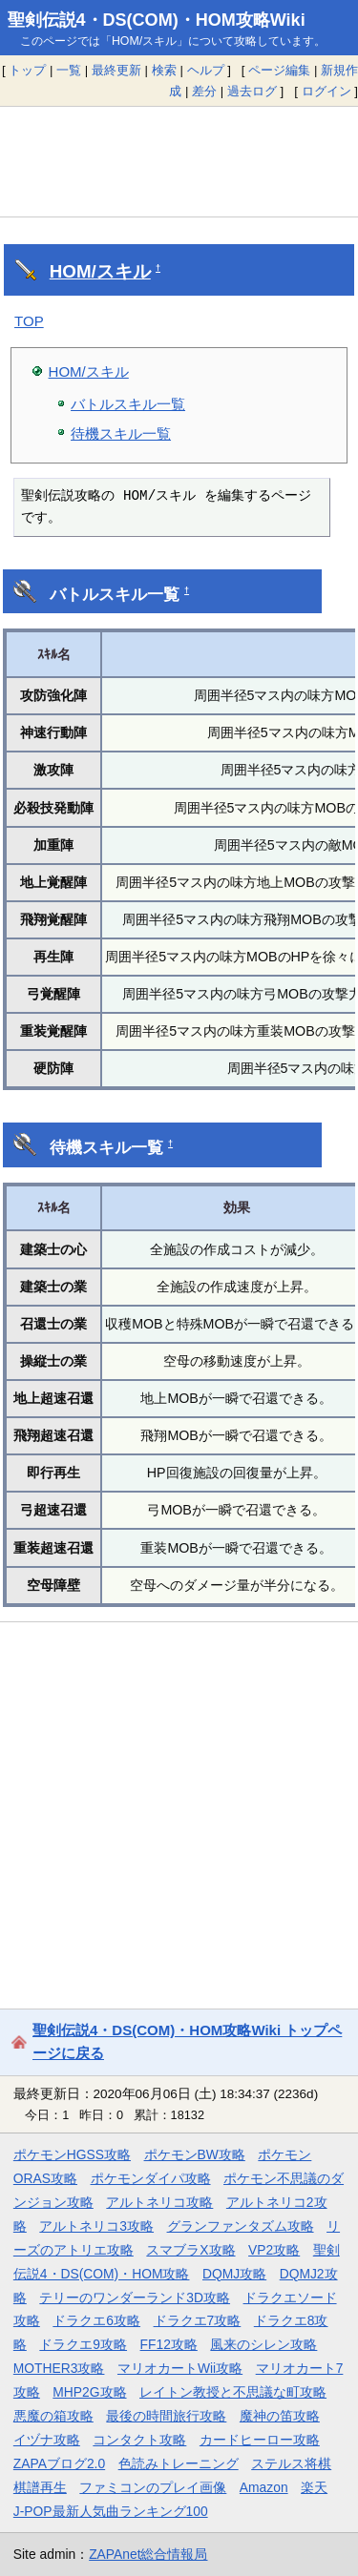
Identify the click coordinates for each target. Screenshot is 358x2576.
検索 (164, 70)
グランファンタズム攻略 (240, 2226)
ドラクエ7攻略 (198, 2320)
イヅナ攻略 (46, 2439)
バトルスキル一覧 (128, 404)
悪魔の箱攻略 (53, 2415)
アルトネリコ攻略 (159, 2202)
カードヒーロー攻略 (260, 2439)
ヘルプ (205, 70)
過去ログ (252, 91)
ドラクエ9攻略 (83, 2344)
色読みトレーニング (178, 2463)
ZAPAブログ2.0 (59, 2463)
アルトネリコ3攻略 (96, 2226)
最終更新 (116, 70)
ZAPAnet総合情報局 (148, 2554)
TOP (29, 321)
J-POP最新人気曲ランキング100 (110, 2511)
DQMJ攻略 (234, 2273)
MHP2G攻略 (89, 2392)
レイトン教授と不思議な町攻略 (232, 2392)
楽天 (314, 2487)
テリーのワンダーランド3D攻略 (134, 2297)
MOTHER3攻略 (59, 2368)
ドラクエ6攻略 (96, 2320)
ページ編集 (279, 70)
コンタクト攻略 (139, 2439)
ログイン (326, 91)
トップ (27, 70)
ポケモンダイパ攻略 (151, 2178)
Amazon (264, 2487)
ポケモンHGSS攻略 (72, 2154)
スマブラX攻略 (190, 2249)
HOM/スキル (100, 271)
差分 (204, 91)
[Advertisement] (179, 161)
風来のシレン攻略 (263, 2344)
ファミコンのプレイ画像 (152, 2487)
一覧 (68, 70)
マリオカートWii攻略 (179, 2368)
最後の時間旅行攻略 (166, 2415)
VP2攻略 (274, 2249)
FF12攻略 (169, 2344)
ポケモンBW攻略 (194, 2154)
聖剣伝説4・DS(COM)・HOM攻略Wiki (156, 20)
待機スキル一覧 (121, 433)
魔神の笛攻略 (280, 2415)
